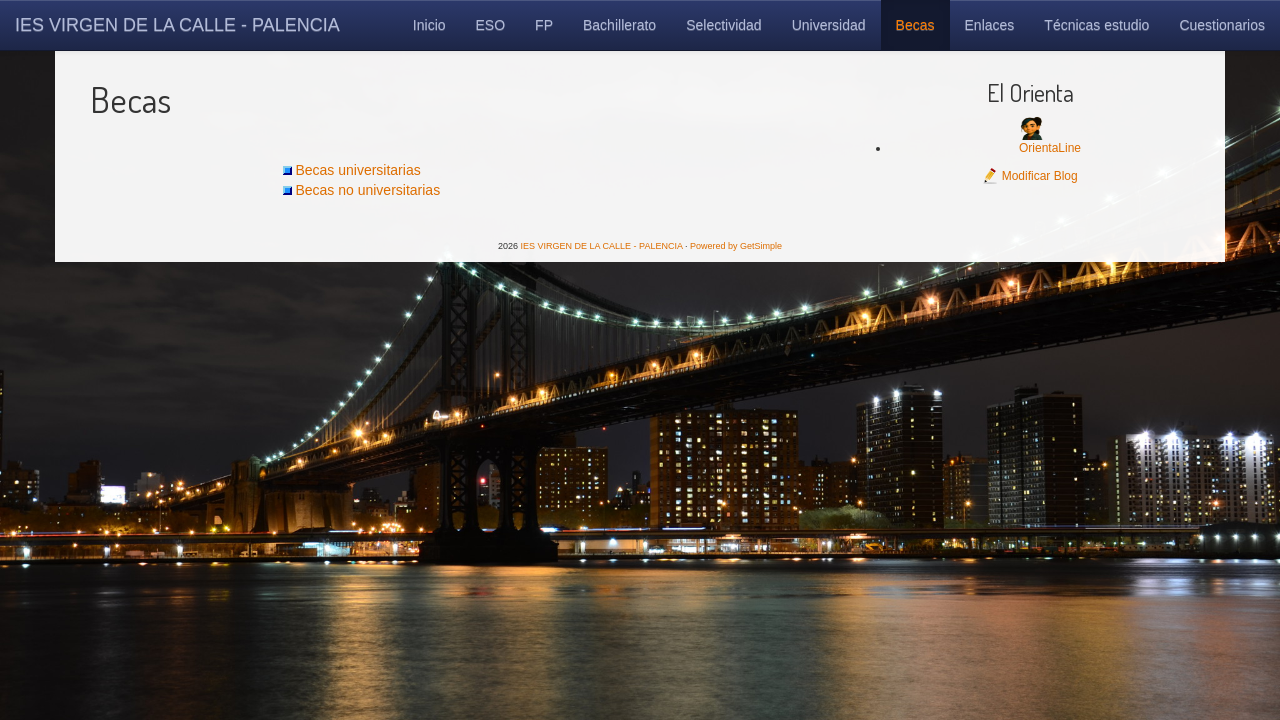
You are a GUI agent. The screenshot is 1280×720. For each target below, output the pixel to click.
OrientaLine (1050, 148)
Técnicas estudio (1096, 25)
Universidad (829, 25)
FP (544, 25)
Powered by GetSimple (736, 246)
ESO (491, 25)
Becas (915, 25)
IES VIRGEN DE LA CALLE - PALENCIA (177, 25)
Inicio (429, 25)
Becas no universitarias (367, 190)
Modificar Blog (1029, 176)
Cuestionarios (1222, 25)
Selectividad (724, 25)
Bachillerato (619, 25)
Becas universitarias (357, 170)
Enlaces (990, 25)
